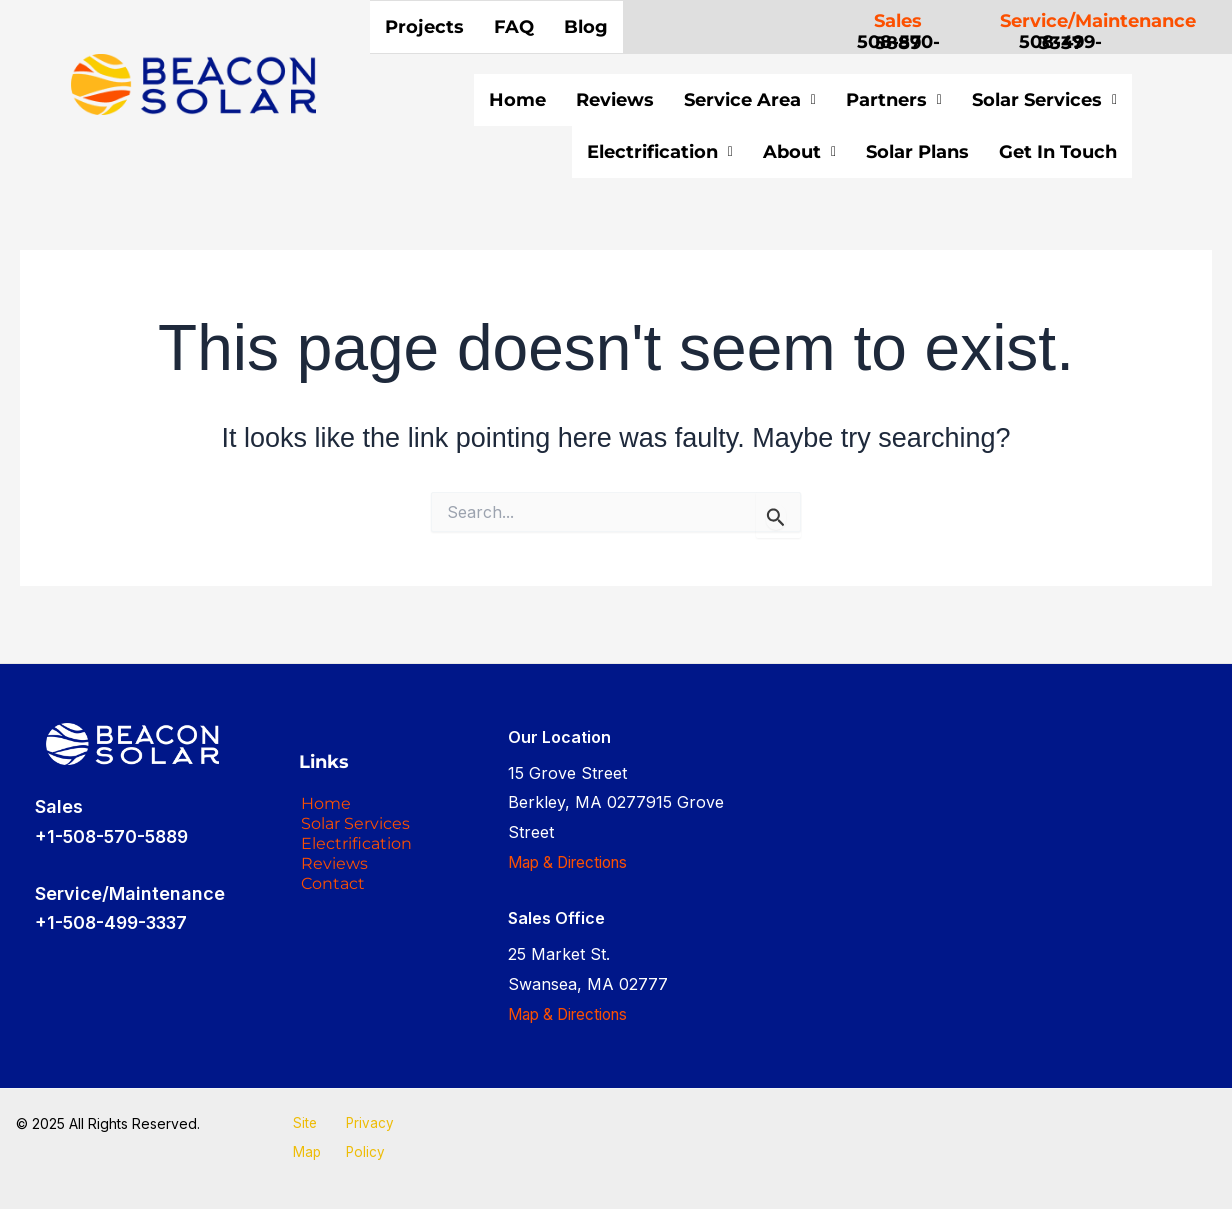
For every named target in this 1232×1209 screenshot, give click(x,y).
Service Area (750, 100)
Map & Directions (573, 862)
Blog (586, 27)
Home (517, 100)
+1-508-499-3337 (116, 923)
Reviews (615, 100)
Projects (424, 27)
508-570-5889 (898, 42)
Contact (336, 937)
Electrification (600, 152)
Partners (894, 100)
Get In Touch (1028, 155)
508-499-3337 (1060, 42)
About (739, 152)
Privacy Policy (369, 1138)
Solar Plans (857, 152)
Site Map (305, 1138)
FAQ (514, 27)
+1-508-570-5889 (115, 836)
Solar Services (1044, 100)
